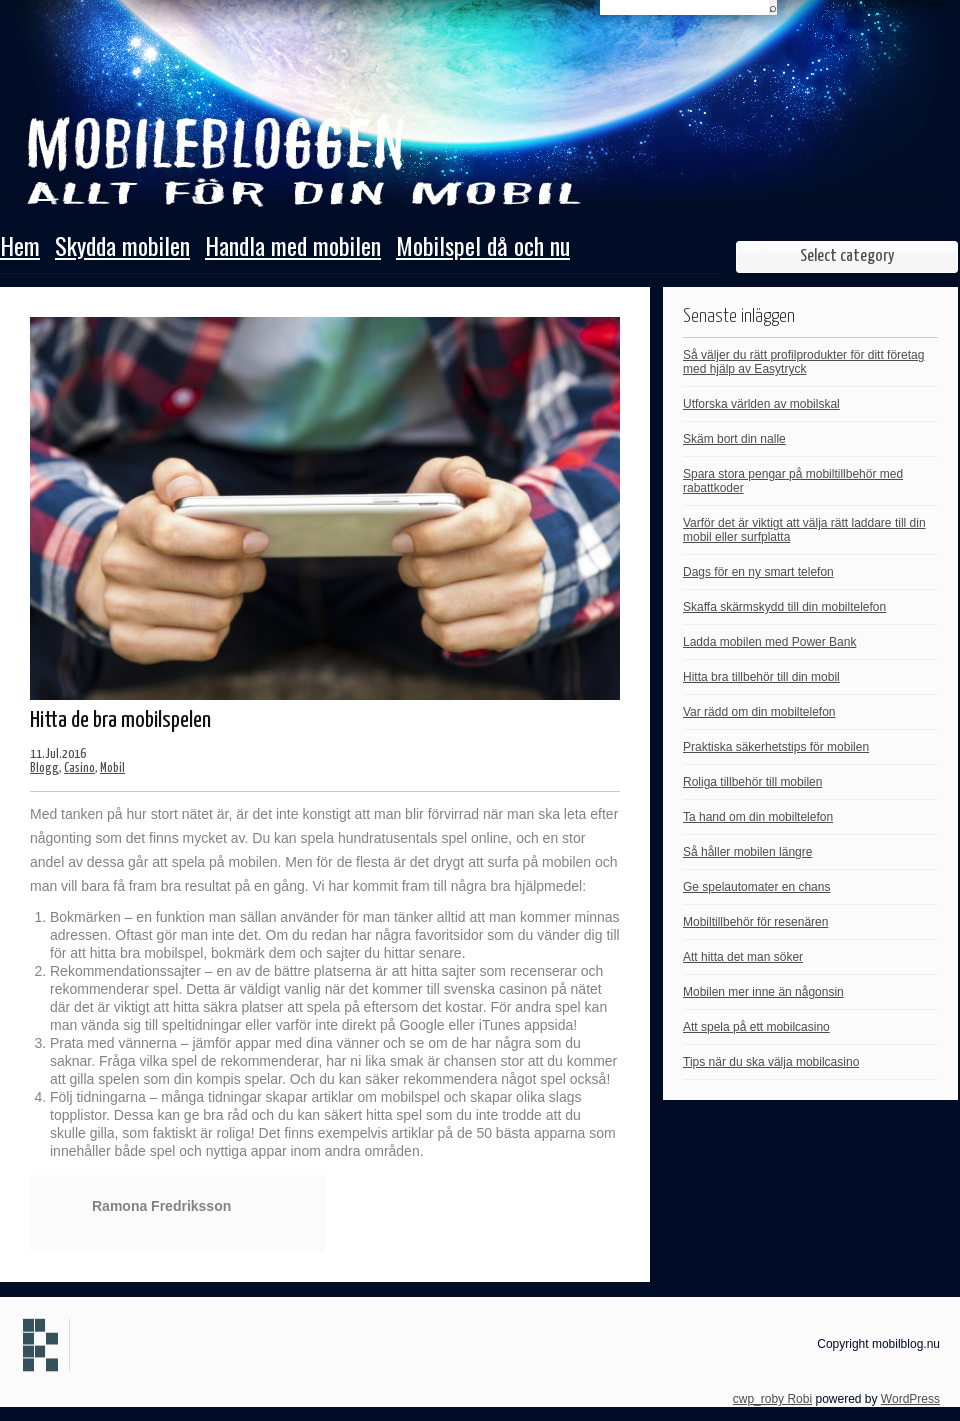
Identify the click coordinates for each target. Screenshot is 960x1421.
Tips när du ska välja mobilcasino (771, 1062)
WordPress (910, 1399)
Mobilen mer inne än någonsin (763, 992)
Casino (79, 768)
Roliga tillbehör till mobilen (752, 782)
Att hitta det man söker (743, 957)
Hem (20, 248)
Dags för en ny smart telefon (758, 572)
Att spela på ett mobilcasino (756, 1027)
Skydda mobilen (122, 248)
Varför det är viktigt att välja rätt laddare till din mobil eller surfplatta (804, 530)
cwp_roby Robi (772, 1399)
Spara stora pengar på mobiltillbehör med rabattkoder (793, 481)
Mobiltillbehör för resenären (755, 922)
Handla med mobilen (293, 248)
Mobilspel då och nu (483, 248)
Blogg (44, 768)
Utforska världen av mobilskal (761, 404)
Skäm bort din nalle (734, 439)
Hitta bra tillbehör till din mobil (761, 677)
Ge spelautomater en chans (756, 887)
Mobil (112, 768)
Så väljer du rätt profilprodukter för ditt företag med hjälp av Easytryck (803, 362)
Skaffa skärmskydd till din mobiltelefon (784, 607)
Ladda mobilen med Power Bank (769, 642)
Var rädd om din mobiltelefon (759, 712)
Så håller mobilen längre (747, 852)
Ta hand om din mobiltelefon (758, 817)
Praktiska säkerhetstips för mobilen (776, 747)
